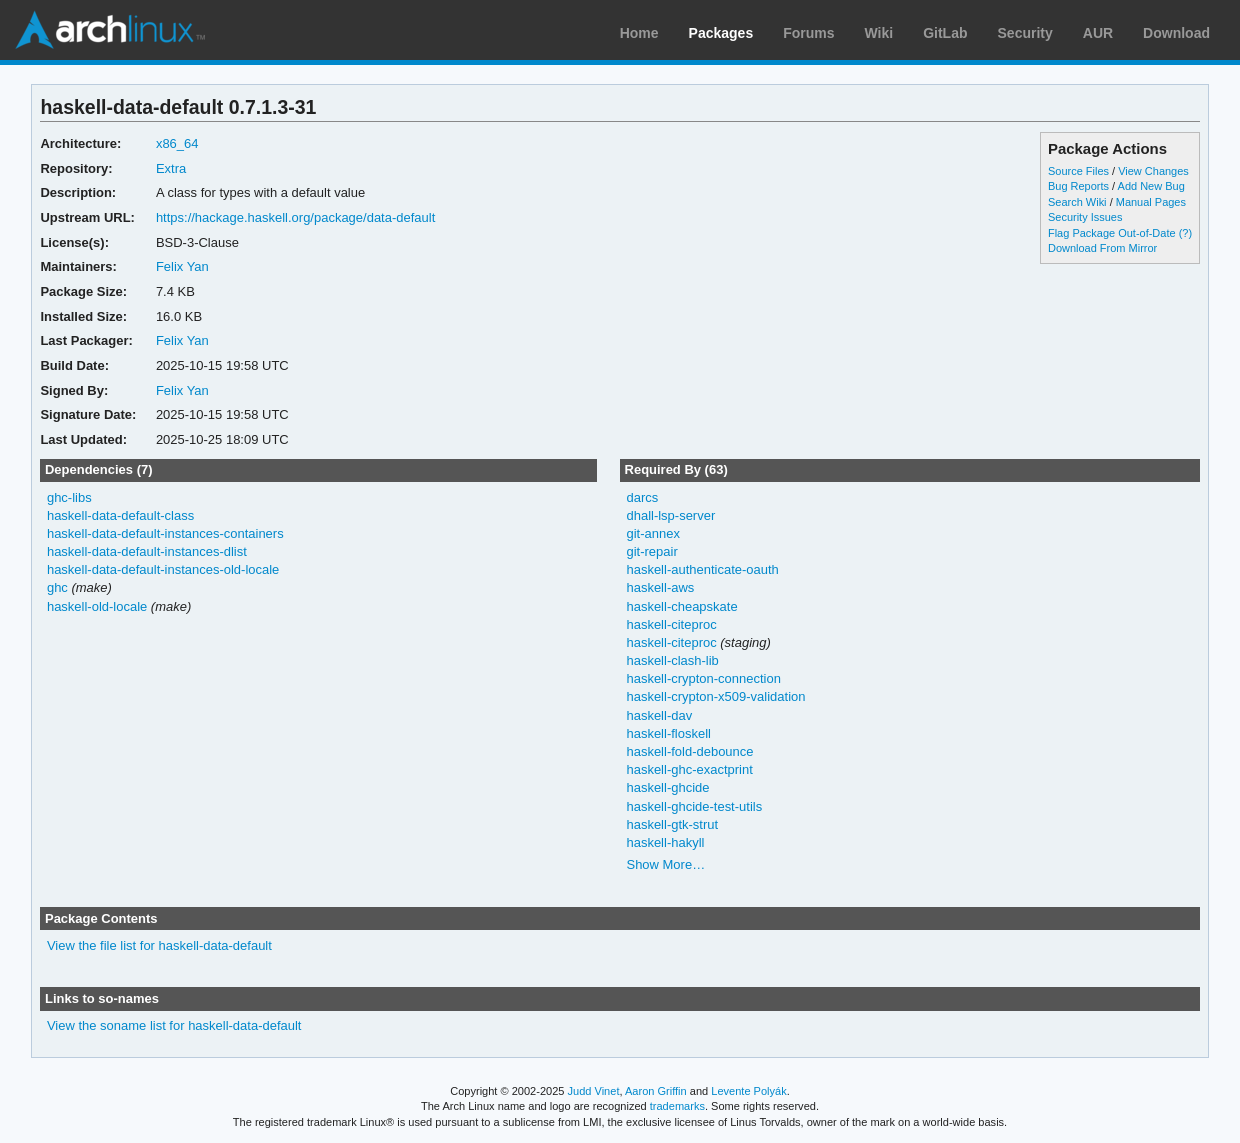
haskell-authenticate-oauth (702, 569)
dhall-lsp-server (670, 515)
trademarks (677, 1106)
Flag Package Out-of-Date (1112, 233)
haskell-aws (660, 587)
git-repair (651, 551)
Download (1176, 33)
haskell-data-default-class (120, 515)
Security (1025, 33)
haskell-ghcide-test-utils (694, 806)
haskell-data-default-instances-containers (165, 533)
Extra (171, 168)
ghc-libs (69, 497)
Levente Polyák (748, 1091)
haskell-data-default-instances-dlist (147, 551)
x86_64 (177, 143)
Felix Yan (182, 266)
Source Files (1078, 171)
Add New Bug (1151, 186)
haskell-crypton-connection (703, 678)
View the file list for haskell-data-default (159, 945)
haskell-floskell (668, 733)
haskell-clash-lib (672, 660)
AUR (1098, 33)
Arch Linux (110, 30)
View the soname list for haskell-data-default (174, 1025)
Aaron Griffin (656, 1091)
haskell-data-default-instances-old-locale (163, 569)
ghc (57, 587)
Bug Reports (1078, 186)
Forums (808, 33)
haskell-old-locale (97, 606)
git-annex (652, 533)
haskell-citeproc (671, 624)
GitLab (945, 33)
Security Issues (1085, 217)
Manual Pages (1151, 202)
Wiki (879, 33)
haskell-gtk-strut (672, 824)
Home (639, 33)
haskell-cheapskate (681, 606)
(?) (1185, 233)
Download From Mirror (1102, 248)
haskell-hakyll (665, 842)
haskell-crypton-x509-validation (715, 696)
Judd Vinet (594, 1091)
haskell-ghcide (667, 787)
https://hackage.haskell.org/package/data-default (295, 217)
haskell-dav (659, 715)
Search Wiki (1077, 202)
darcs (642, 497)
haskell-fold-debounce (689, 751)
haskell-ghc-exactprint (689, 769)
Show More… (665, 864)
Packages (721, 33)
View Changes (1153, 171)
